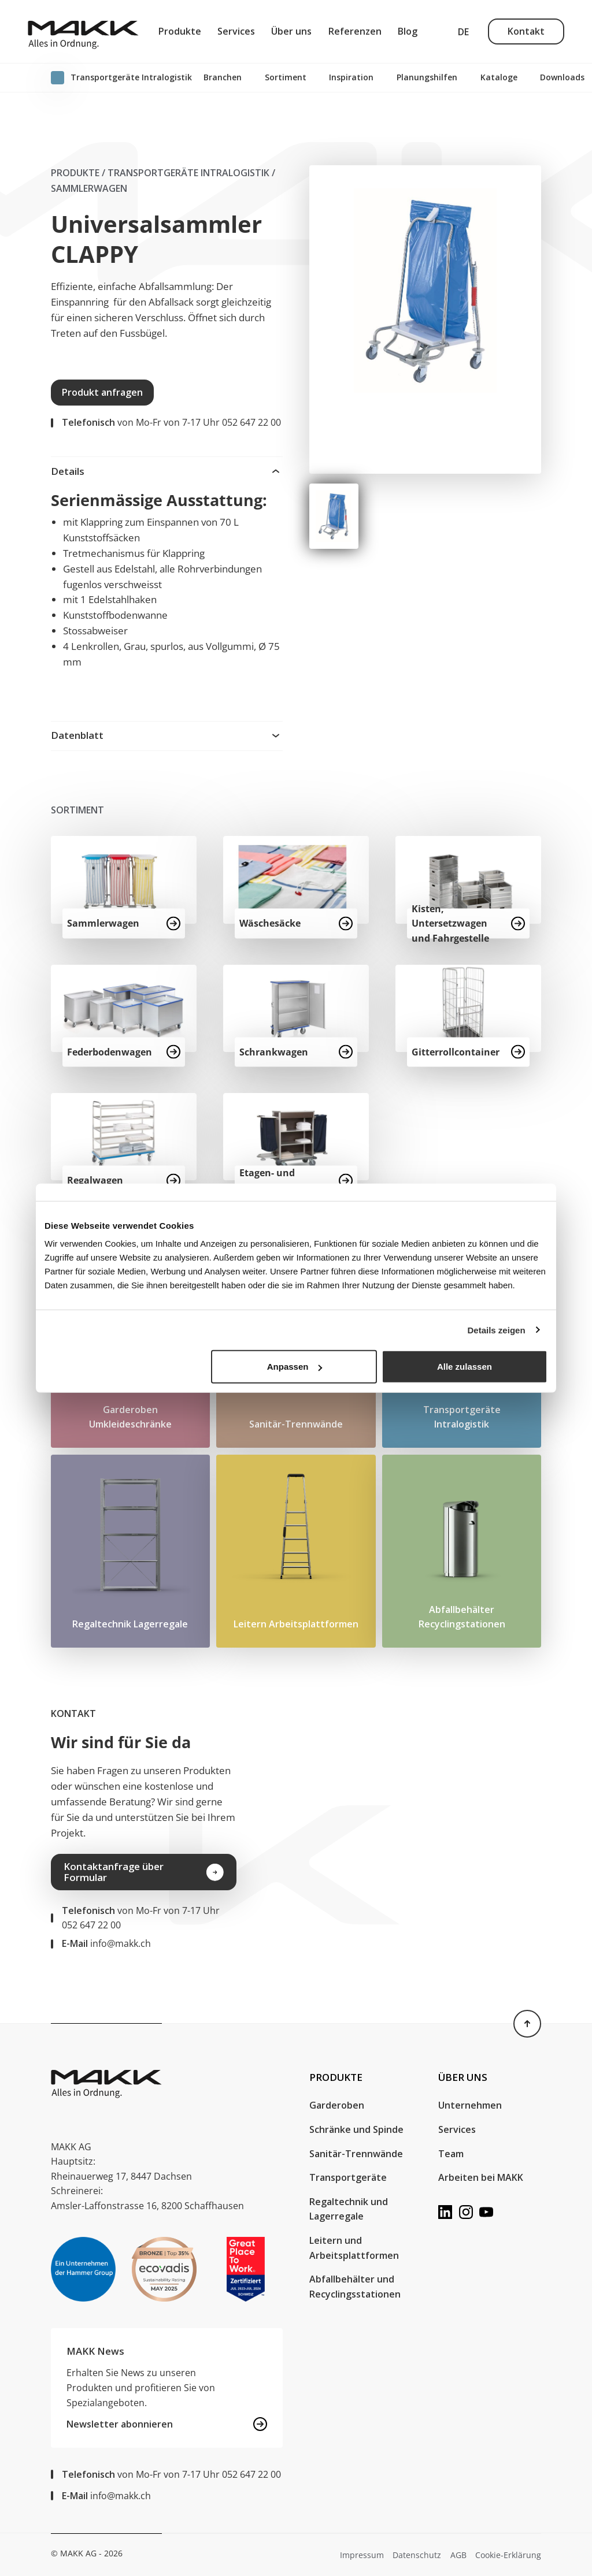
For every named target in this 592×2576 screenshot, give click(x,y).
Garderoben (338, 2105)
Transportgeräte (348, 2177)
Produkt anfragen (102, 392)
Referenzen (355, 31)
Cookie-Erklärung (508, 2554)
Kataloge (498, 77)
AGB (458, 2554)
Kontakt (526, 31)
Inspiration (351, 77)
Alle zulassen (464, 1366)
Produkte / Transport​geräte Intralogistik (160, 172)
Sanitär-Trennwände (356, 2153)
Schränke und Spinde (356, 2129)
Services (236, 31)
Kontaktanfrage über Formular (144, 1872)
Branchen (223, 77)
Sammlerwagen (89, 188)
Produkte (179, 31)
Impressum (362, 2554)
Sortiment (285, 77)
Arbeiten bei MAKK (480, 2177)
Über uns (291, 31)
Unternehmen (470, 2105)
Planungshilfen (427, 77)
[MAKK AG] (83, 31)
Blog (407, 31)
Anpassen (295, 1366)
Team (451, 2153)
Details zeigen (497, 1330)
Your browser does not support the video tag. (430, 1814)
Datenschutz (417, 2554)
